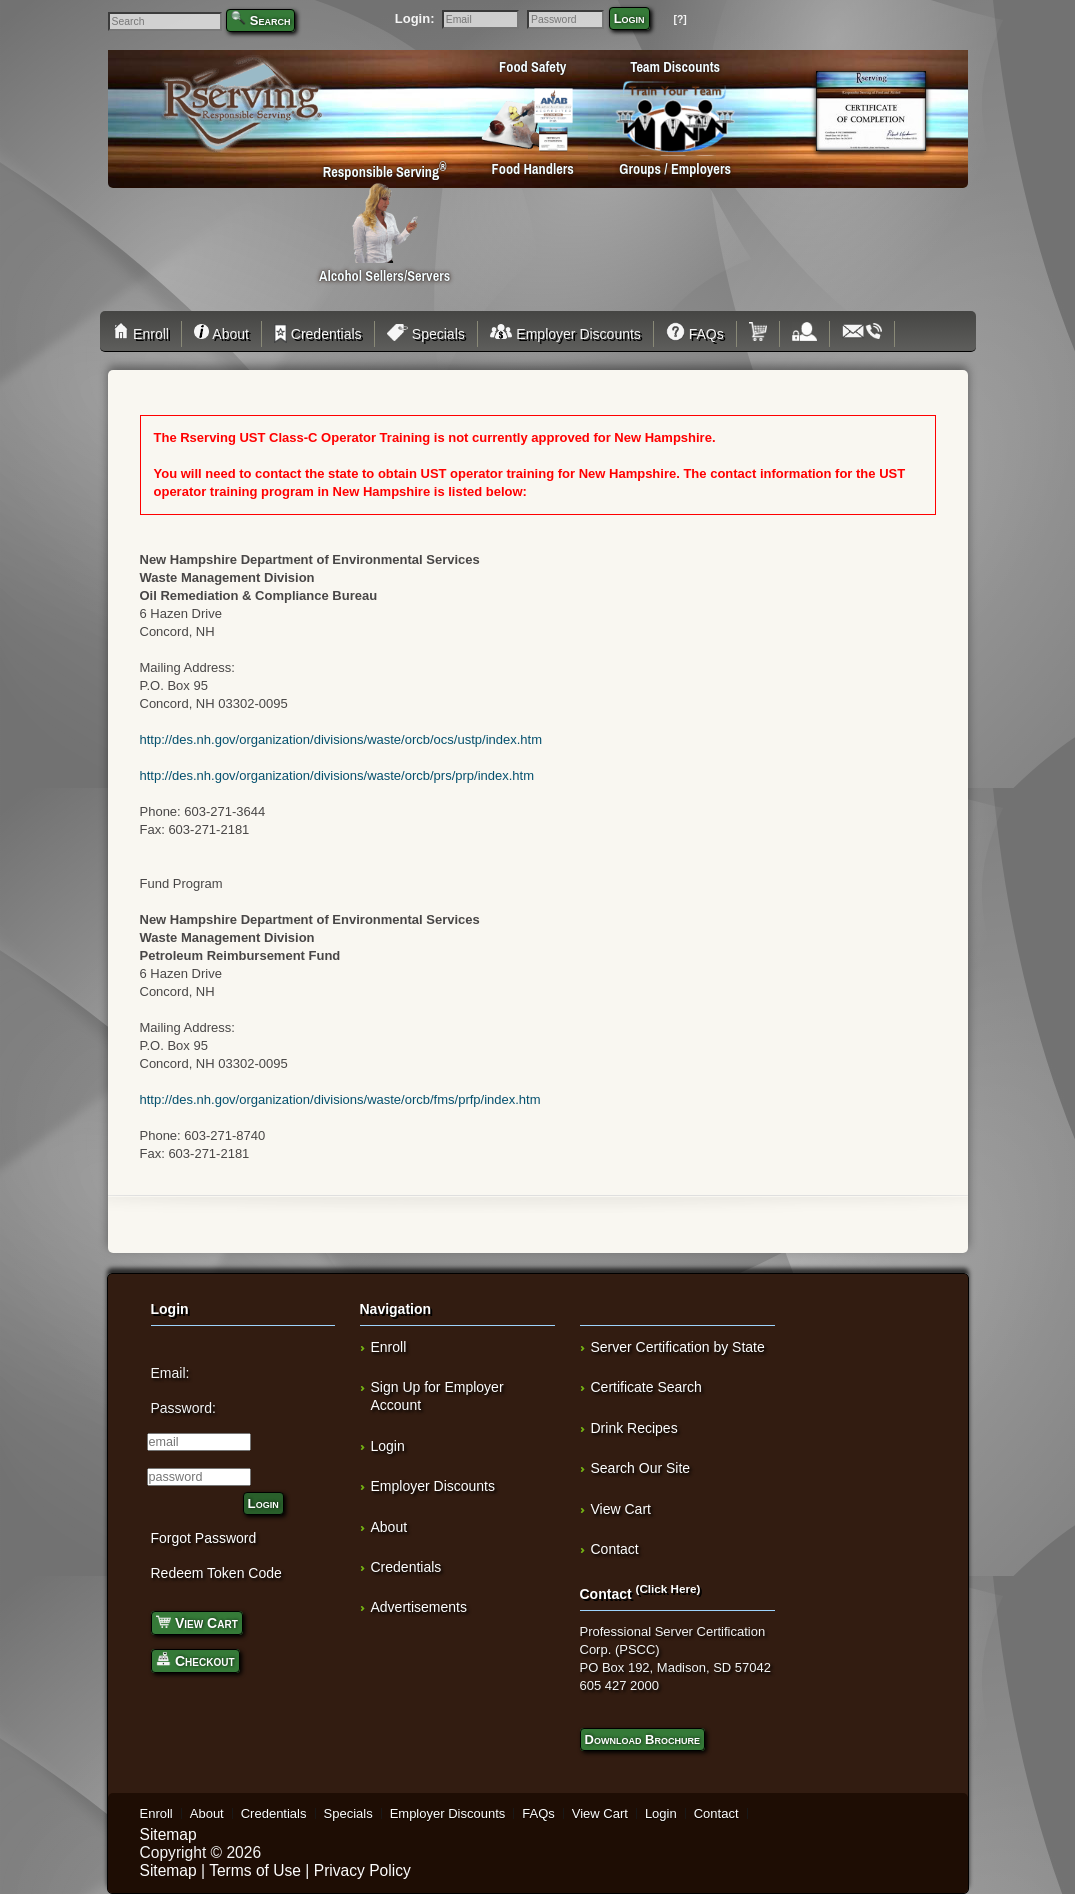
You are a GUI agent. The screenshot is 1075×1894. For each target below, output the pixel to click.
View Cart (197, 1621)
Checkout (195, 1659)
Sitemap (168, 1834)
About (221, 334)
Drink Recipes (634, 1428)
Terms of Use (255, 1870)
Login (629, 18)
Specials (426, 334)
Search (270, 20)
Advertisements (419, 1607)
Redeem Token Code (216, 1573)
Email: (170, 1373)
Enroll (144, 334)
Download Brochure (642, 1739)
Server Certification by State (678, 1347)
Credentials (318, 334)
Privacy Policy (362, 1870)
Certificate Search (646, 1387)
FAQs (695, 334)
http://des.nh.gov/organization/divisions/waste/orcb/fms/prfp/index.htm (340, 1099)
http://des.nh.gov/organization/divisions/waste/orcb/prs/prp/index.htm (337, 775)
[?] (679, 19)
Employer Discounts (565, 334)
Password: (183, 1408)
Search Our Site (641, 1468)
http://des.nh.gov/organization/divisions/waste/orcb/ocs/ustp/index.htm (341, 739)
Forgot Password (204, 1538)
